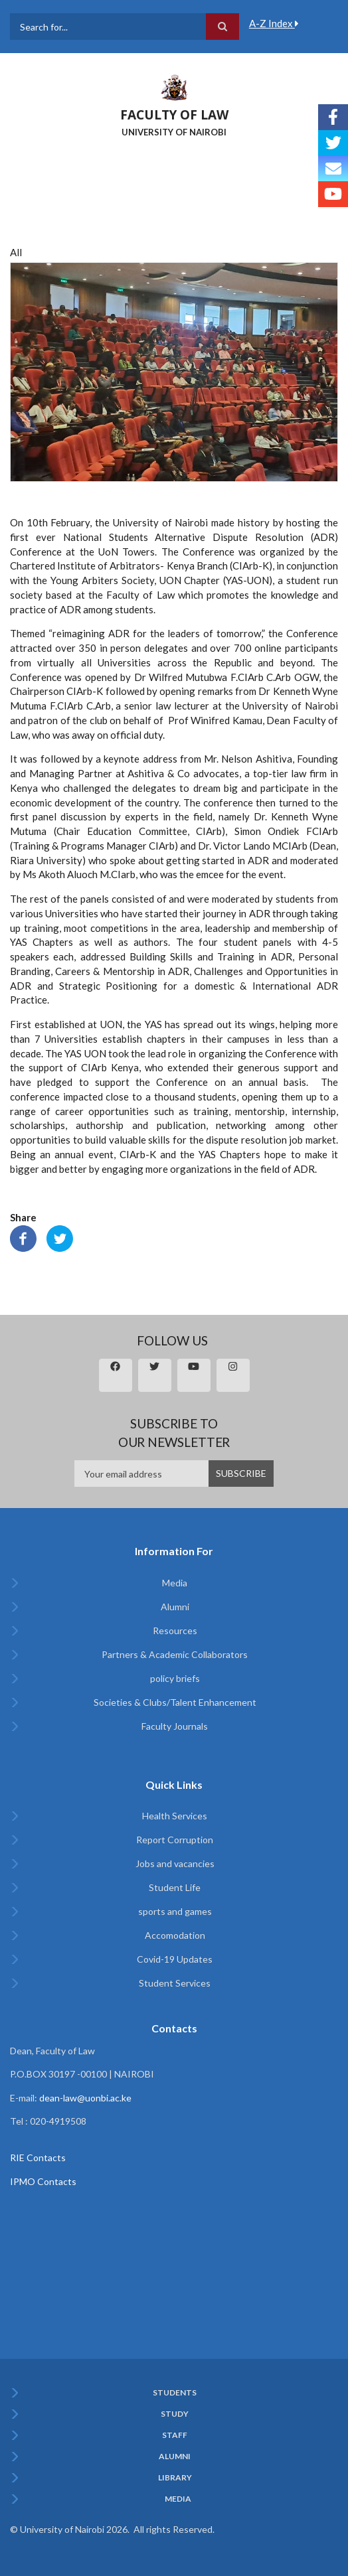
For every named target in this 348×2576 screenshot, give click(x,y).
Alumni (175, 1606)
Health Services (174, 1815)
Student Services (175, 1983)
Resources (175, 1630)
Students (175, 2393)
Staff (174, 2435)
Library (175, 2478)
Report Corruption (174, 1839)
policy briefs (175, 1678)
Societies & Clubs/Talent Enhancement (175, 1702)
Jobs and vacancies (175, 1863)
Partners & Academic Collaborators (175, 1654)
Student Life (175, 1887)
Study (175, 2414)
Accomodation (175, 1935)
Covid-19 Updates (175, 1959)
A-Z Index (274, 23)
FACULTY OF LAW (174, 114)
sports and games (175, 1911)
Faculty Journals (174, 1726)
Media (174, 1582)
